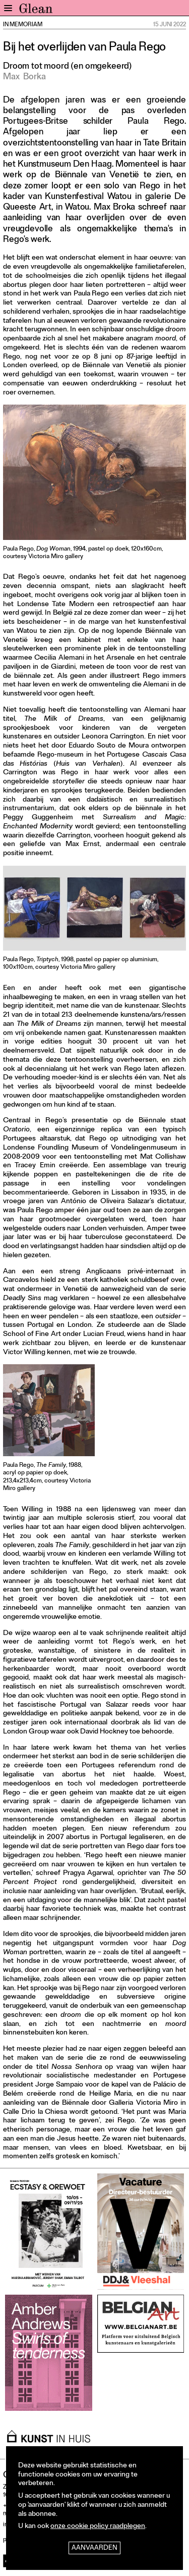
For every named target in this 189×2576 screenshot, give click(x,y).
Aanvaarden (94, 2548)
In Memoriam (22, 25)
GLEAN (35, 11)
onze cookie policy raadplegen (97, 2527)
